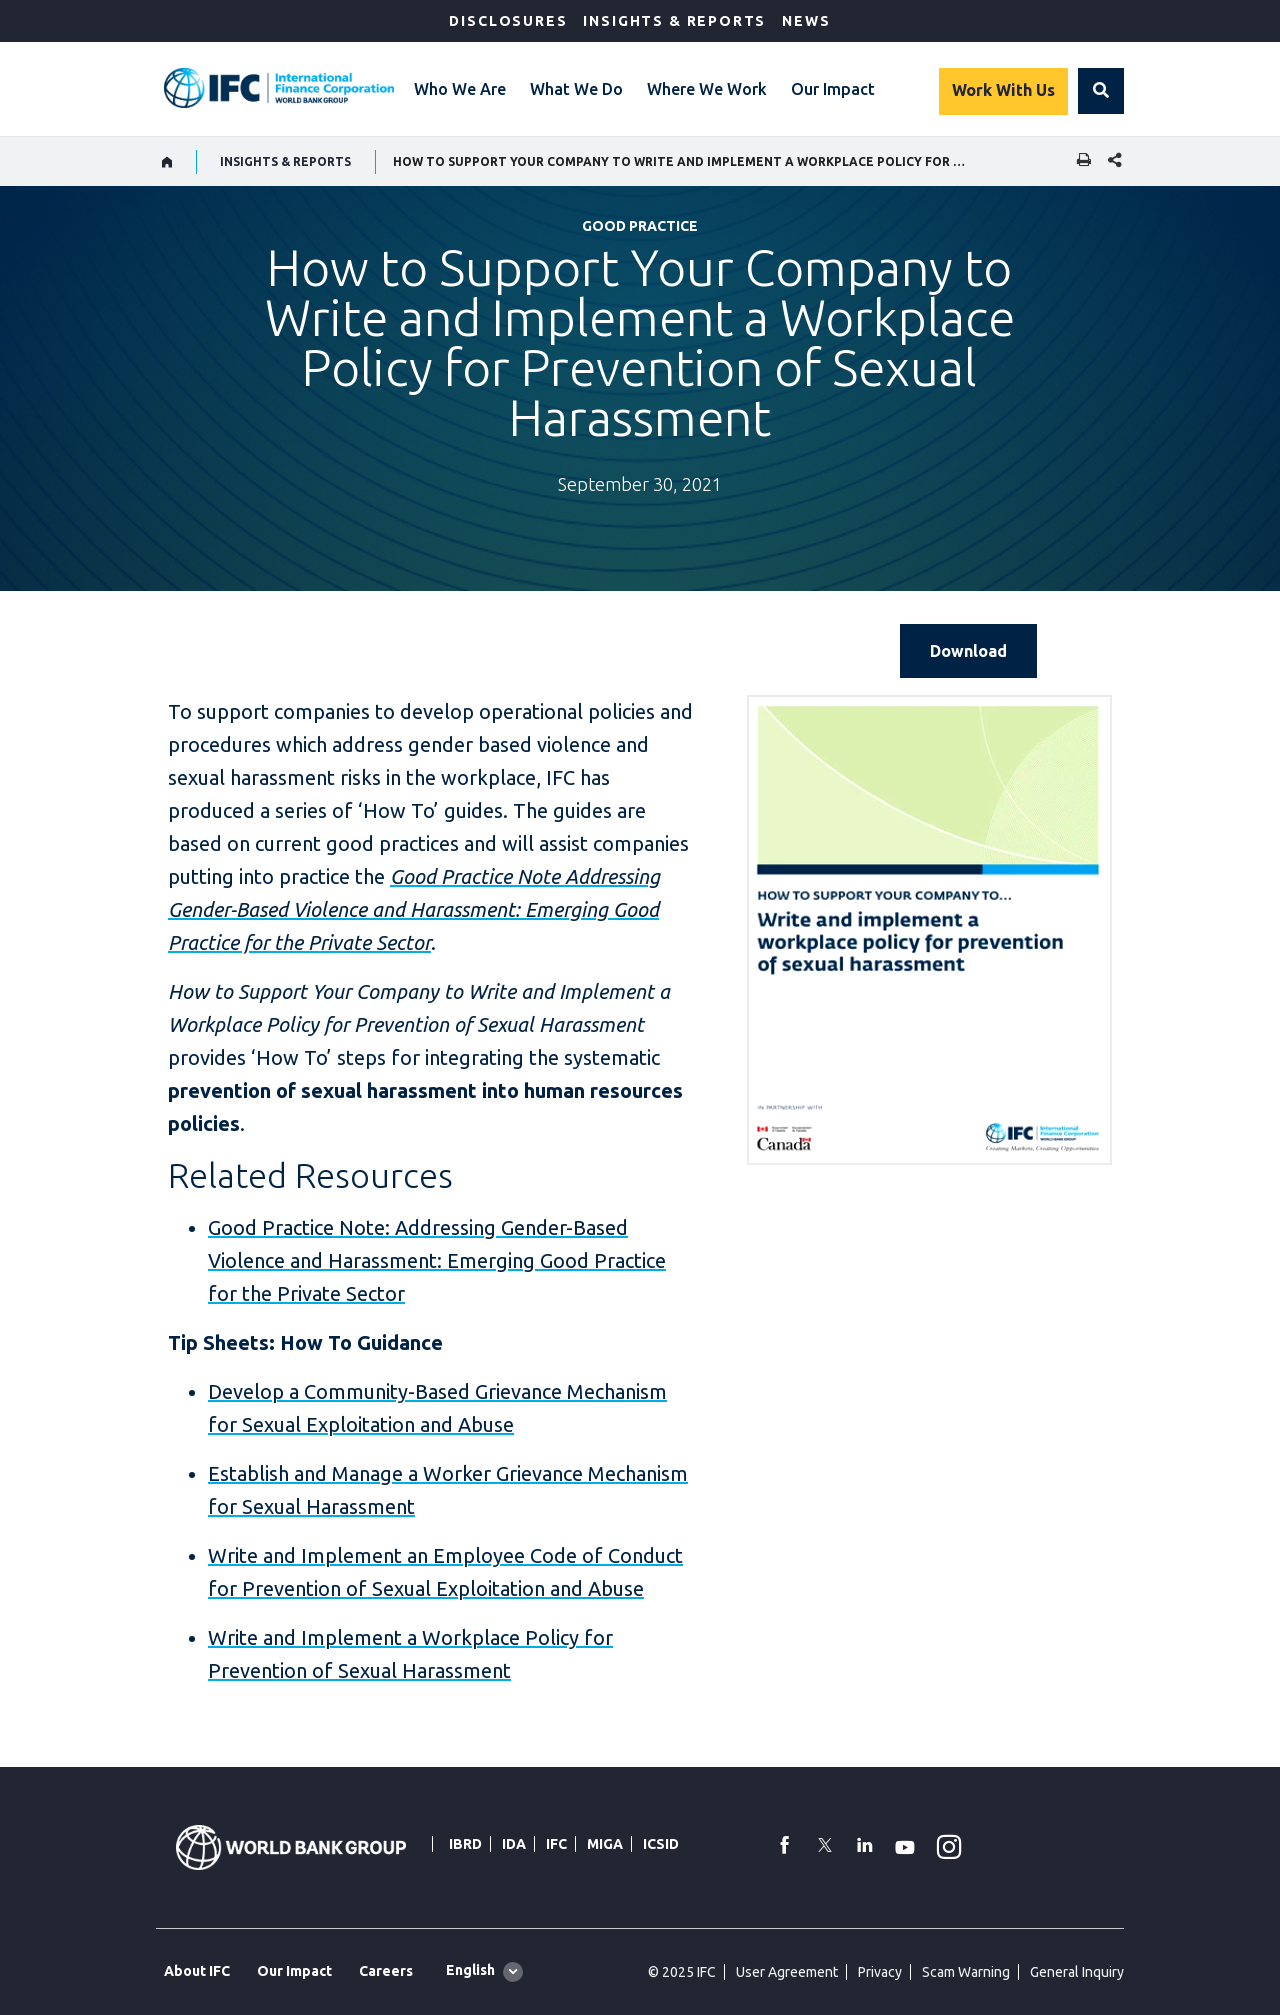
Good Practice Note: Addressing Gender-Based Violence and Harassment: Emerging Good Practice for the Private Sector (437, 1260)
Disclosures (508, 21)
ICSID (661, 1844)
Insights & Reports (674, 21)
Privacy (880, 1972)
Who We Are (460, 89)
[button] (1101, 91)
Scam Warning (966, 1972)
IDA (514, 1844)
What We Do (576, 89)
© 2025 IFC (682, 1972)
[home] (167, 162)
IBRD (465, 1844)
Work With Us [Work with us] (1003, 90)
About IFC (197, 1971)
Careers (386, 1971)
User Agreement (787, 1972)
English (470, 1970)
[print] (1079, 161)
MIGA (605, 1844)
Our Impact (833, 89)
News (806, 21)
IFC (556, 1844)
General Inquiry (1077, 1972)
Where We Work (707, 89)
